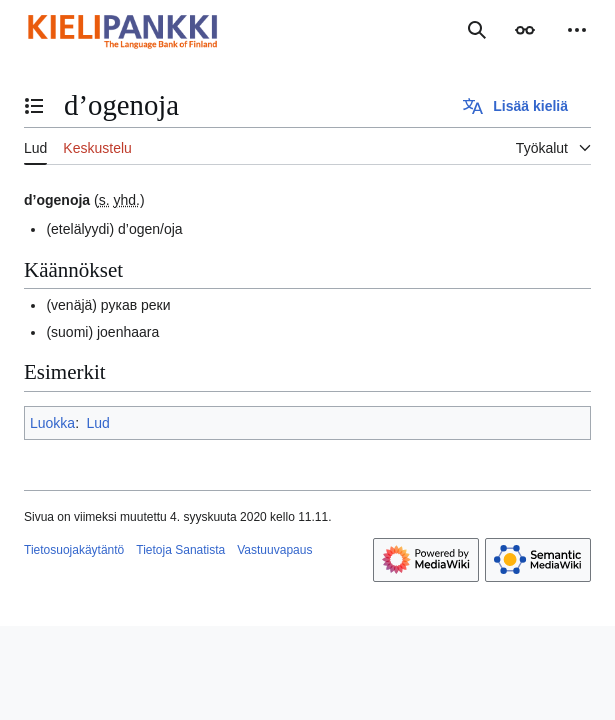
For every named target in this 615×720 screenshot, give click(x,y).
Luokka (52, 423)
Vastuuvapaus (274, 550)
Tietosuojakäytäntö (74, 550)
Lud (97, 423)
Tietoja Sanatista (180, 550)
